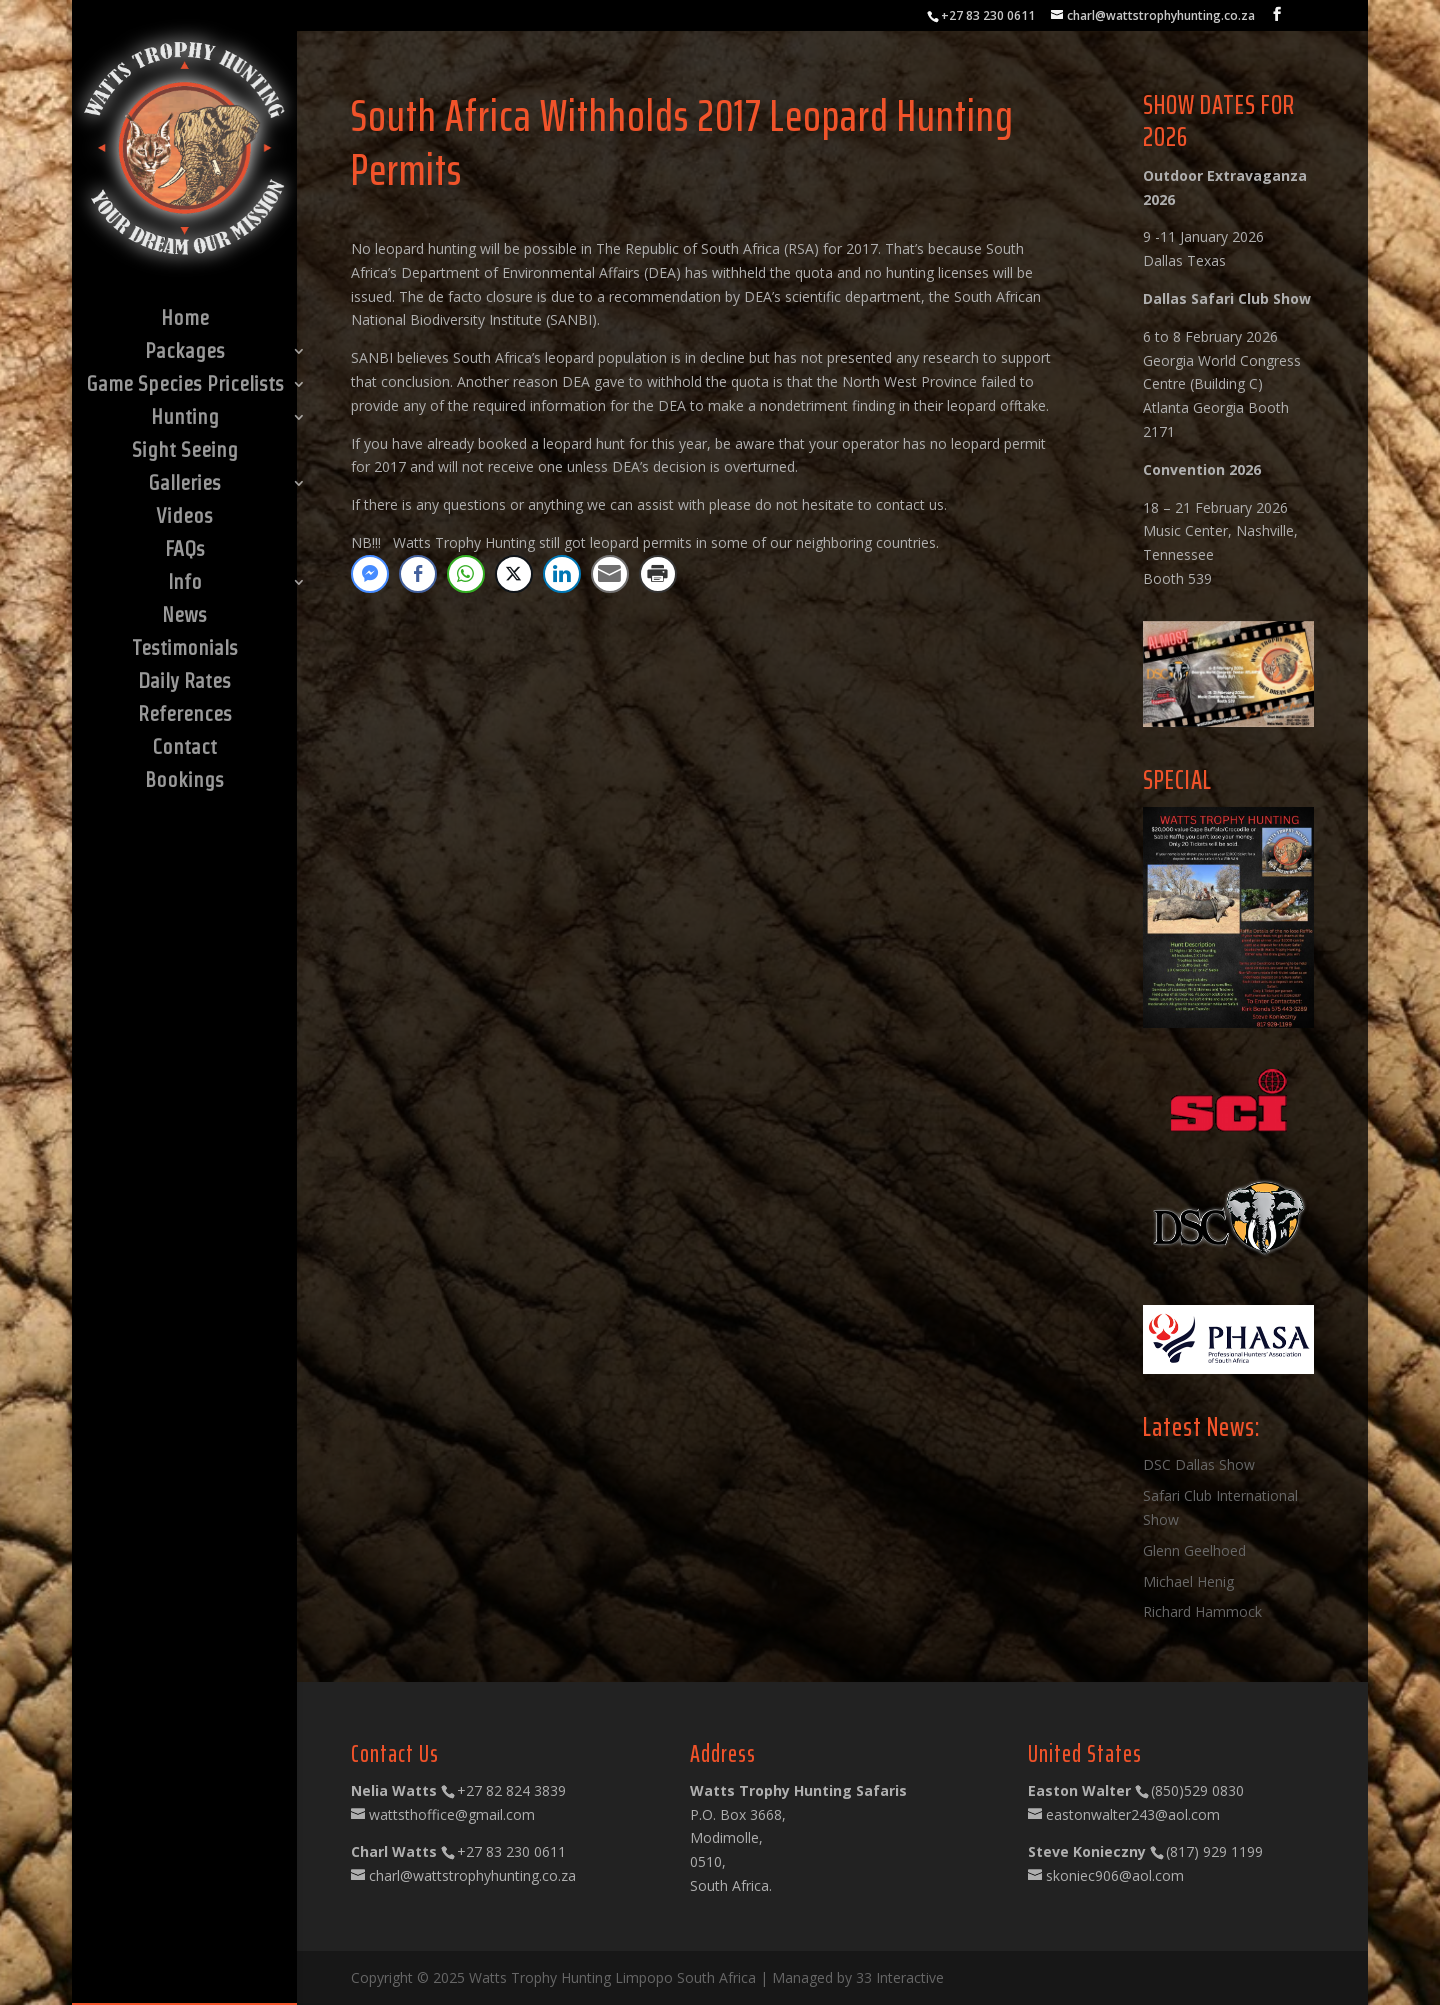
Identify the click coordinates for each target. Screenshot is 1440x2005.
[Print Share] (658, 574)
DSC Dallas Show (1199, 1464)
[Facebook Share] (418, 574)
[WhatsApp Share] (466, 574)
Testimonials (185, 650)
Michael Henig (1188, 1581)
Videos (184, 518)
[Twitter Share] (514, 574)
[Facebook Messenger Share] (370, 574)
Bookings (184, 782)
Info (185, 584)
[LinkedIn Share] (562, 574)
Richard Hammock (1202, 1611)
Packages (185, 353)
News (184, 617)
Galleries (184, 485)
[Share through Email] (610, 574)
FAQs (185, 551)
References (185, 716)
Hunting (185, 419)
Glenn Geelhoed (1194, 1550)
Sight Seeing (185, 452)
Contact (184, 749)
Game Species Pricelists (185, 386)
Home (185, 320)
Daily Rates (184, 683)
